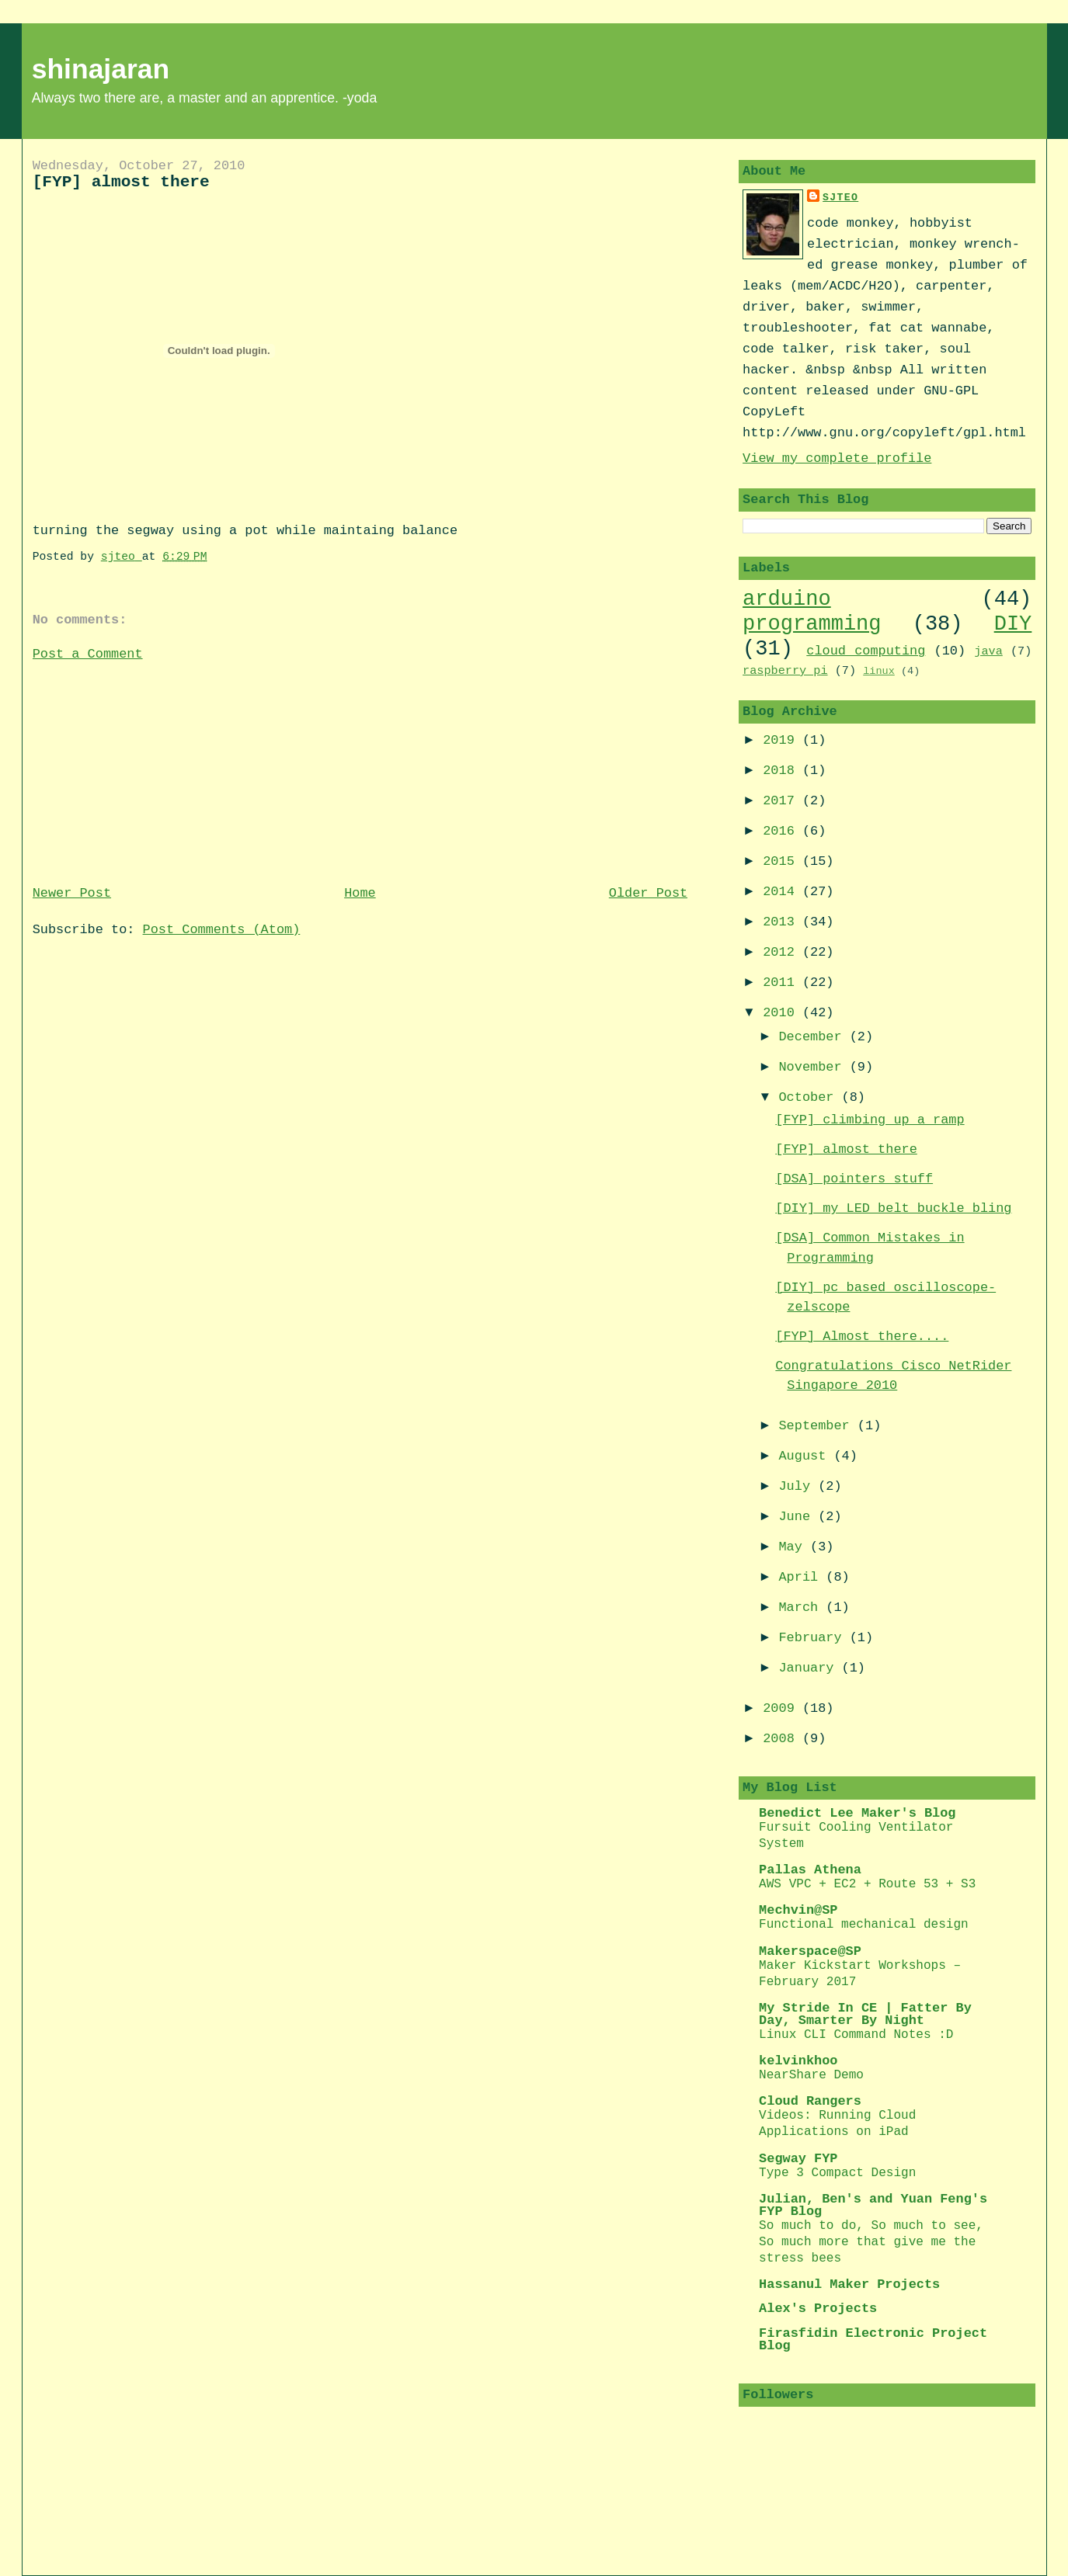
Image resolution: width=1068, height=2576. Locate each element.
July (798, 1486)
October (809, 1097)
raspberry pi (785, 671)
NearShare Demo (811, 2075)
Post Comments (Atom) (222, 929)
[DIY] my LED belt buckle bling (893, 1208)
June (798, 1516)
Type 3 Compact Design (837, 2173)
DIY (1013, 624)
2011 (782, 982)
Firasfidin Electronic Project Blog (873, 2339)
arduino (787, 599)
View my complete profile (837, 458)
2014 (782, 891)
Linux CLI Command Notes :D (856, 2035)
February (813, 1637)
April (802, 1577)
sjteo (840, 197)
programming (812, 624)
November (813, 1067)
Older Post (648, 893)
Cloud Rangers (810, 2101)
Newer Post (72, 893)
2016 (782, 831)
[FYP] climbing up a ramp (869, 1120)
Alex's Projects (818, 2308)
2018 (782, 770)
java (988, 651)
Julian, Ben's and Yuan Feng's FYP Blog (873, 2205)
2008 (782, 1738)
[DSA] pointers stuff (854, 1179)
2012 (782, 952)
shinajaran (101, 69)
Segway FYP (798, 2158)
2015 (782, 861)
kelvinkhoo (798, 2061)
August (805, 1456)
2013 (782, 922)
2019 (782, 740)
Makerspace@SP (810, 1951)
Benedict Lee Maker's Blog (857, 1813)
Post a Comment (88, 654)
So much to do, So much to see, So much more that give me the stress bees (871, 2242)
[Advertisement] (149, 772)
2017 (782, 800)
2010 (782, 1012)
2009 (782, 1708)
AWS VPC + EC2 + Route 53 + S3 (867, 1884)
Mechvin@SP (798, 1910)
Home (360, 893)
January (809, 1668)
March (802, 1607)
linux (879, 671)
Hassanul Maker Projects (849, 2284)
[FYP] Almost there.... (861, 1336)
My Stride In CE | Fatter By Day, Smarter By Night (865, 2014)
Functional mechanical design (864, 1925)
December (813, 1036)
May (794, 1547)
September (817, 1425)
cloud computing (865, 651)
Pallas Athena (810, 1870)
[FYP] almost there (846, 1149)
